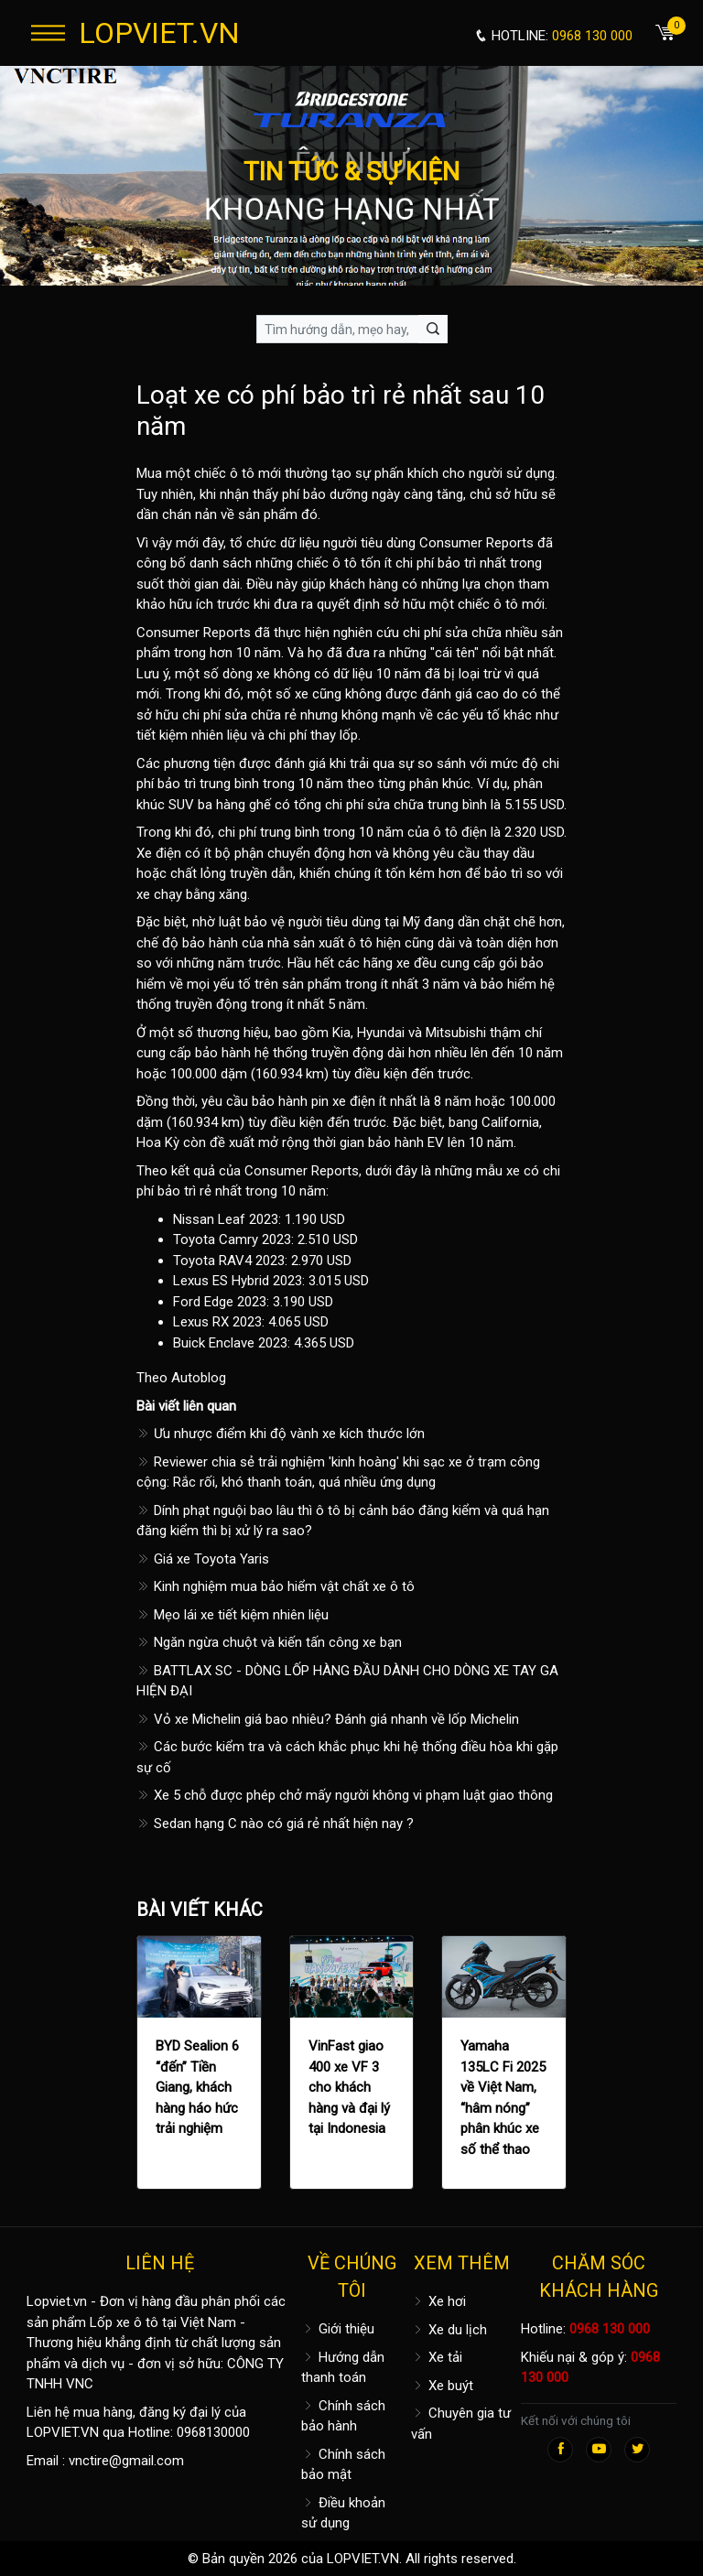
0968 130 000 (609, 2329)
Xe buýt (442, 2385)
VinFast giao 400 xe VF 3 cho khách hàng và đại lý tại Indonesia (349, 2087)
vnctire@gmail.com (126, 2460)
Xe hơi (438, 2301)
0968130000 (213, 2432)
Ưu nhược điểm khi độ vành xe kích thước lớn (280, 1433)
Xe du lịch (449, 2330)
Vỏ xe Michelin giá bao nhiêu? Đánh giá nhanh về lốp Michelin (327, 1719)
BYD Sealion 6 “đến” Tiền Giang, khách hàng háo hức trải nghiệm (197, 2087)
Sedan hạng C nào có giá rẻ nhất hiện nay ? (275, 1823)
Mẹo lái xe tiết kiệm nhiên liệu (232, 1615)
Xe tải (436, 2357)
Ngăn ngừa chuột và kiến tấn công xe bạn (269, 1642)
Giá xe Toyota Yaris (202, 1559)
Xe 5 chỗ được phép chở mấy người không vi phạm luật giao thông (344, 1795)
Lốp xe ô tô (124, 2322)
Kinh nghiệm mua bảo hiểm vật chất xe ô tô (275, 1586)
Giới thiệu (337, 2329)
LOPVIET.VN (159, 33)
